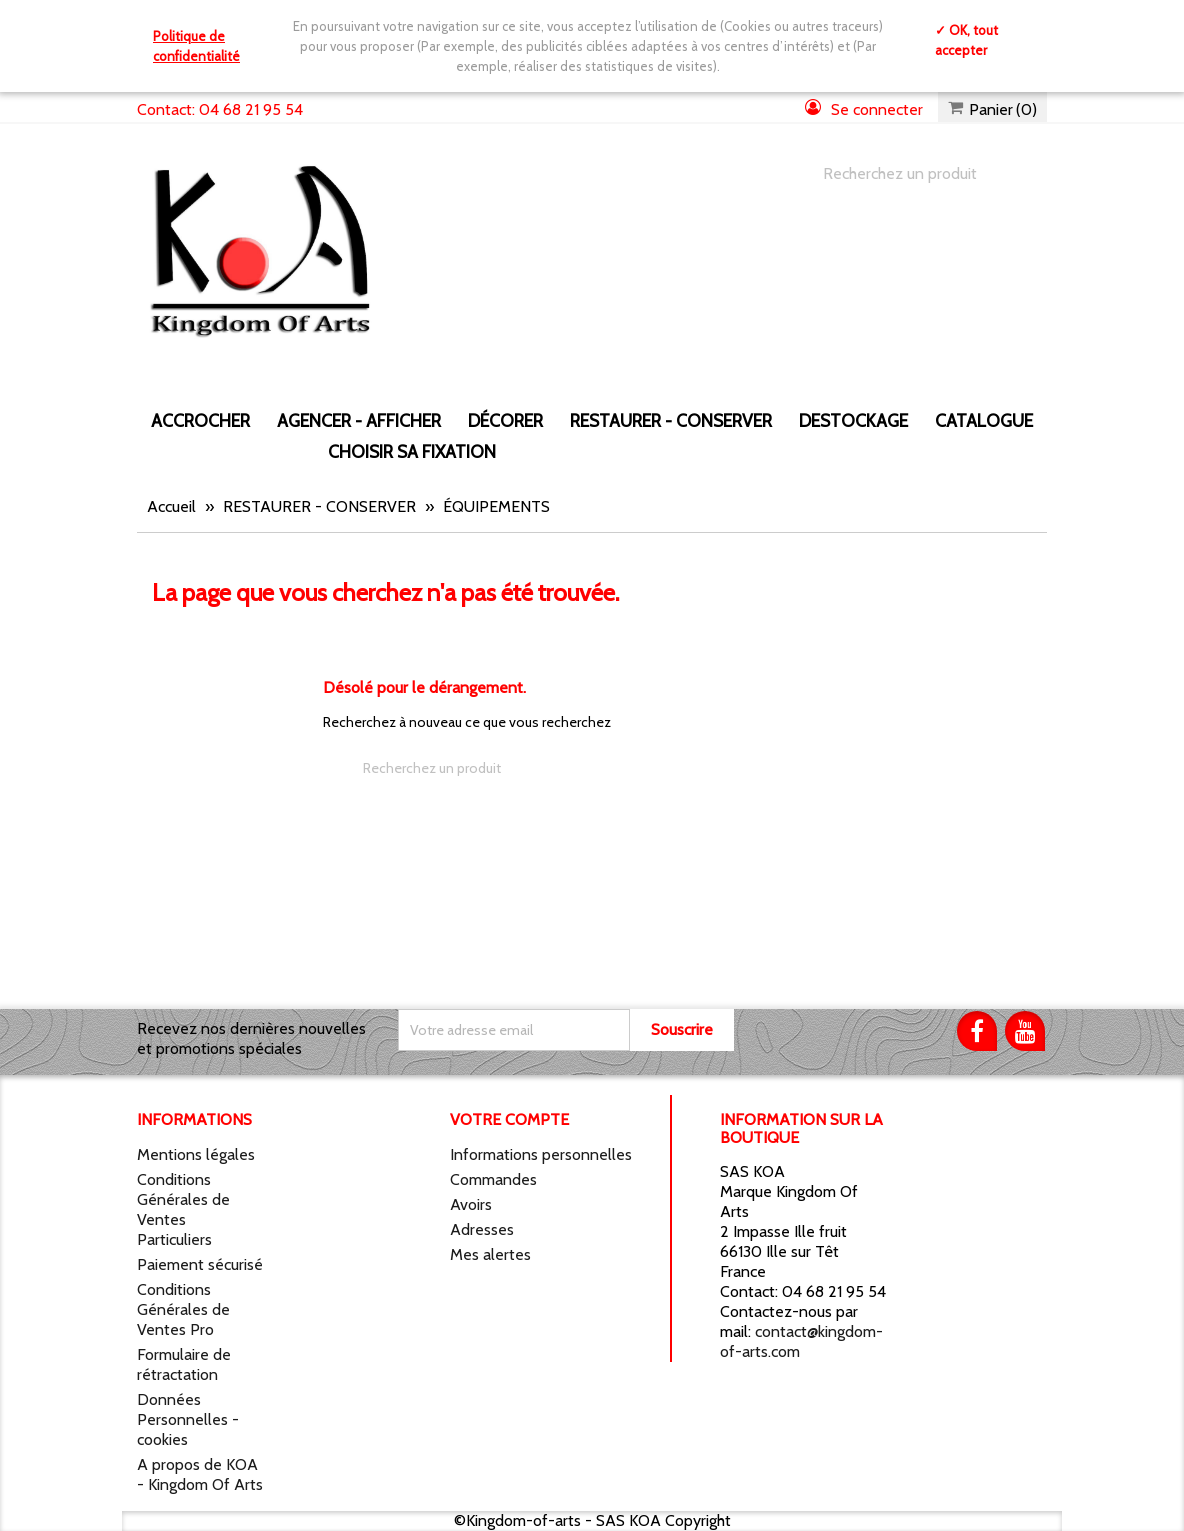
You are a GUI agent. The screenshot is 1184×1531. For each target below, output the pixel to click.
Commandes (493, 1179)
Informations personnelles (541, 1154)
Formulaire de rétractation (184, 1364)
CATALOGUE (984, 420)
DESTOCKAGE (853, 420)
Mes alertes (490, 1254)
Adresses (482, 1229)
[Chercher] (915, 174)
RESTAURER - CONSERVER (671, 420)
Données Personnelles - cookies (188, 1419)
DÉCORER (505, 420)
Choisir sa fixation (412, 451)
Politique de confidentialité (196, 46)
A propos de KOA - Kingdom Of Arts (200, 1474)
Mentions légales (196, 1154)
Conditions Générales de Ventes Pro (183, 1309)
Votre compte (509, 1119)
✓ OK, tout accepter (966, 40)
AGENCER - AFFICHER (359, 420)
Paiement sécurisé (200, 1264)
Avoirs (471, 1204)
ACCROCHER (200, 420)
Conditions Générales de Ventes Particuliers (183, 1209)
